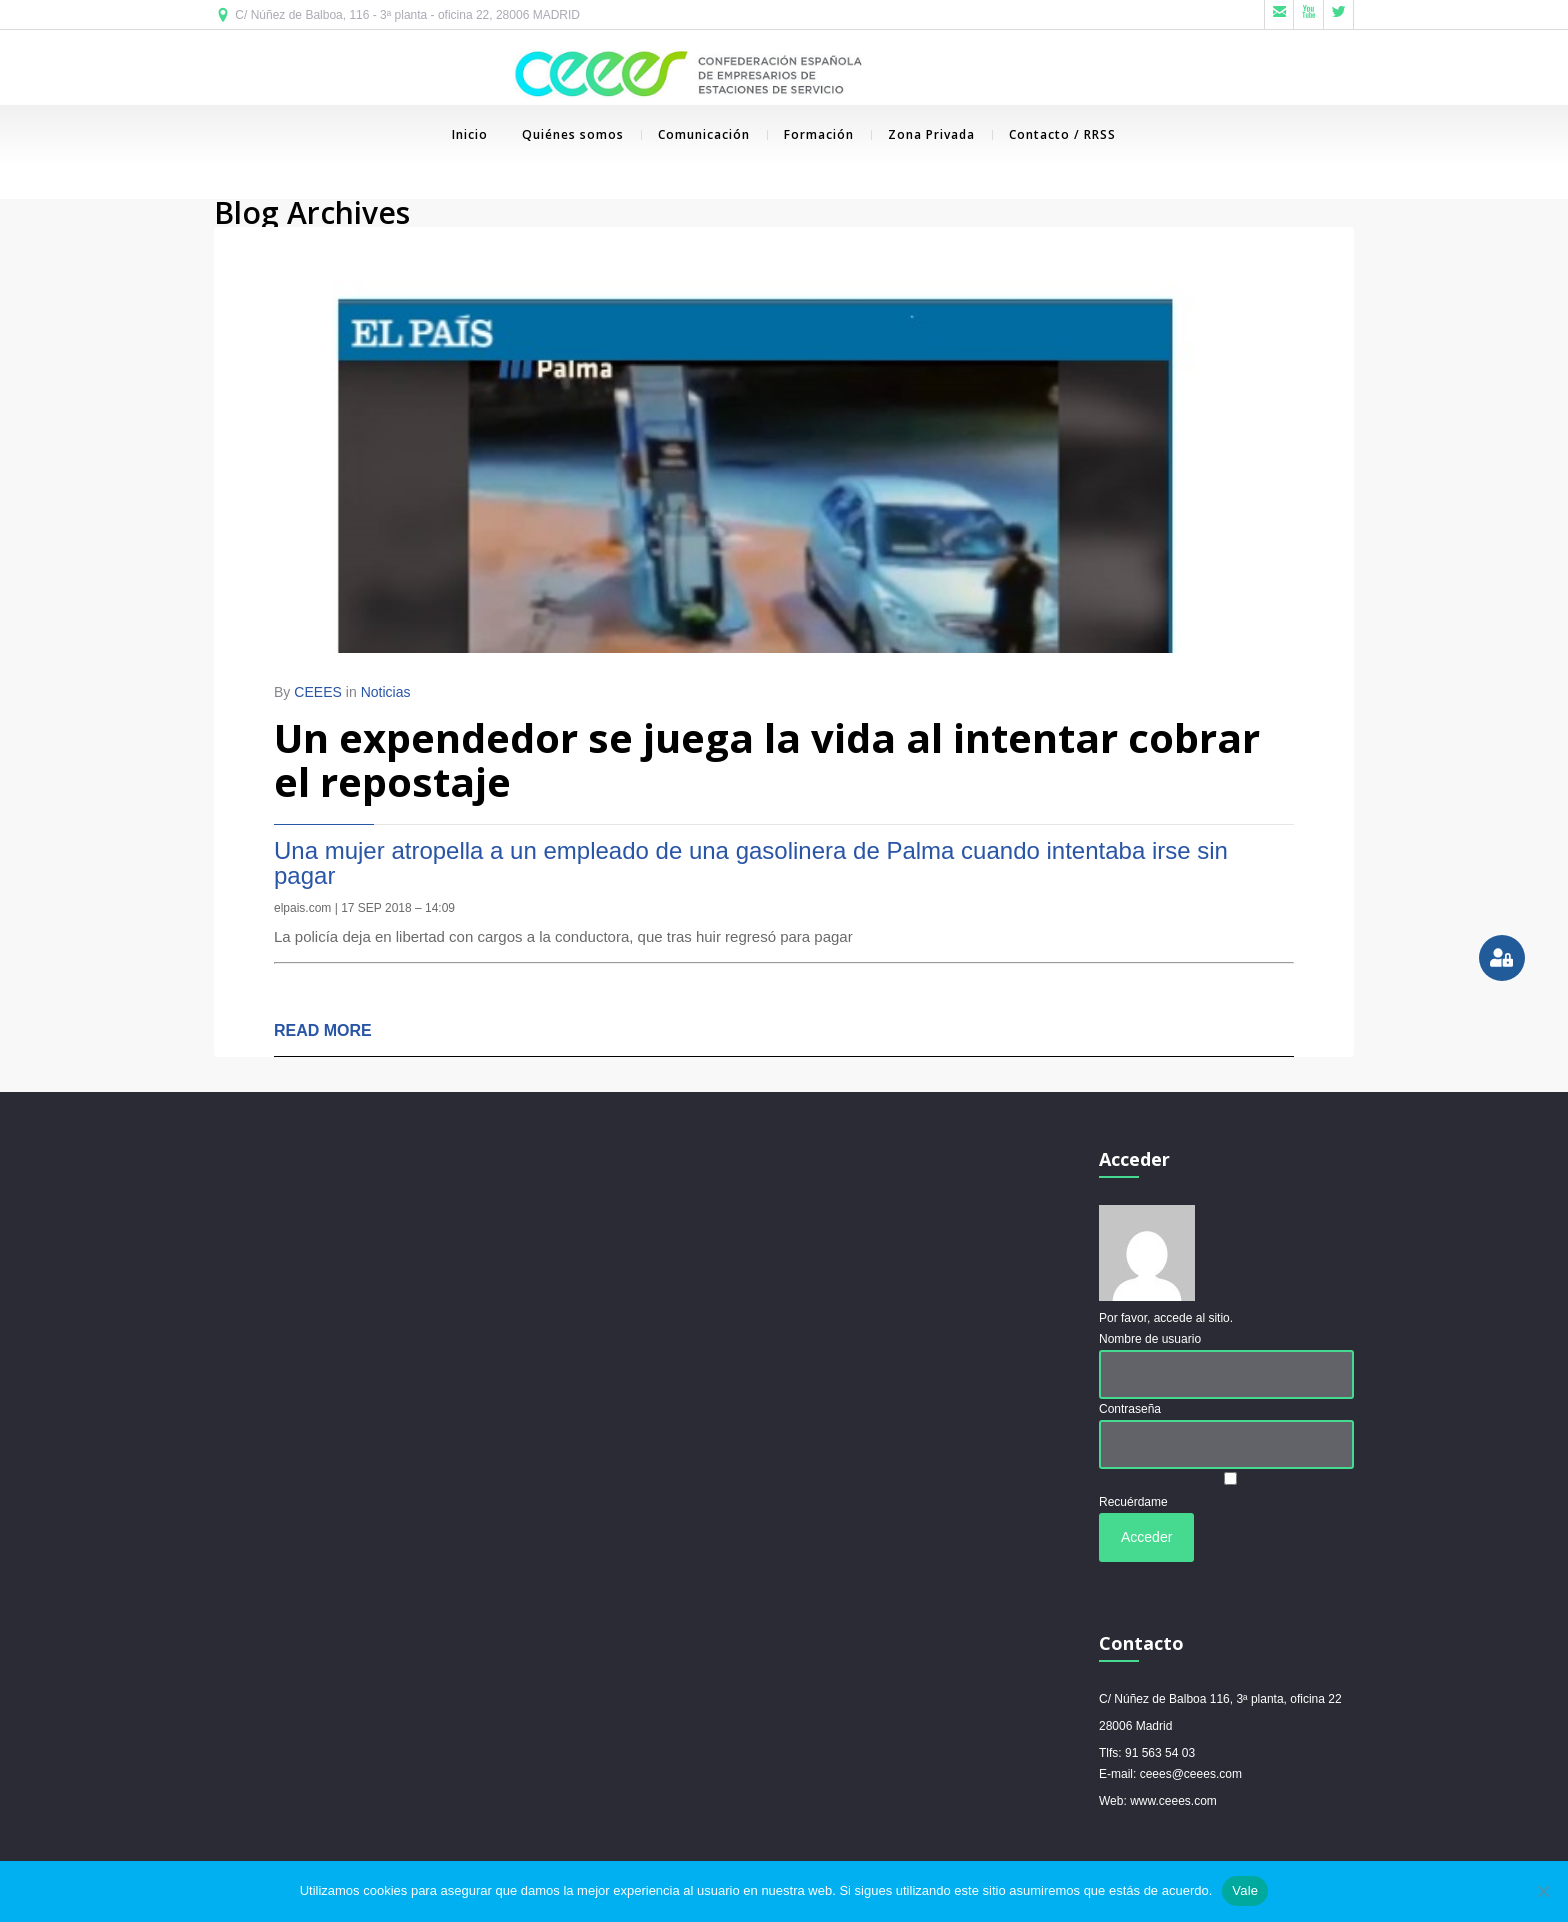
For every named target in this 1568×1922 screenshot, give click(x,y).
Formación (810, 134)
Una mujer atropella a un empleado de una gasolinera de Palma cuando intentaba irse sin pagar (751, 864)
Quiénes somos (573, 134)
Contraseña (1130, 1409)
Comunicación (695, 134)
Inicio (470, 134)
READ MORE (323, 1031)
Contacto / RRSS (1054, 134)
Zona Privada (923, 134)
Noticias (386, 693)
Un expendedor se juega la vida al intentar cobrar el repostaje (767, 760)
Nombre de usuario (1150, 1339)
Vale (1245, 1890)
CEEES (317, 693)
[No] (1543, 1891)
